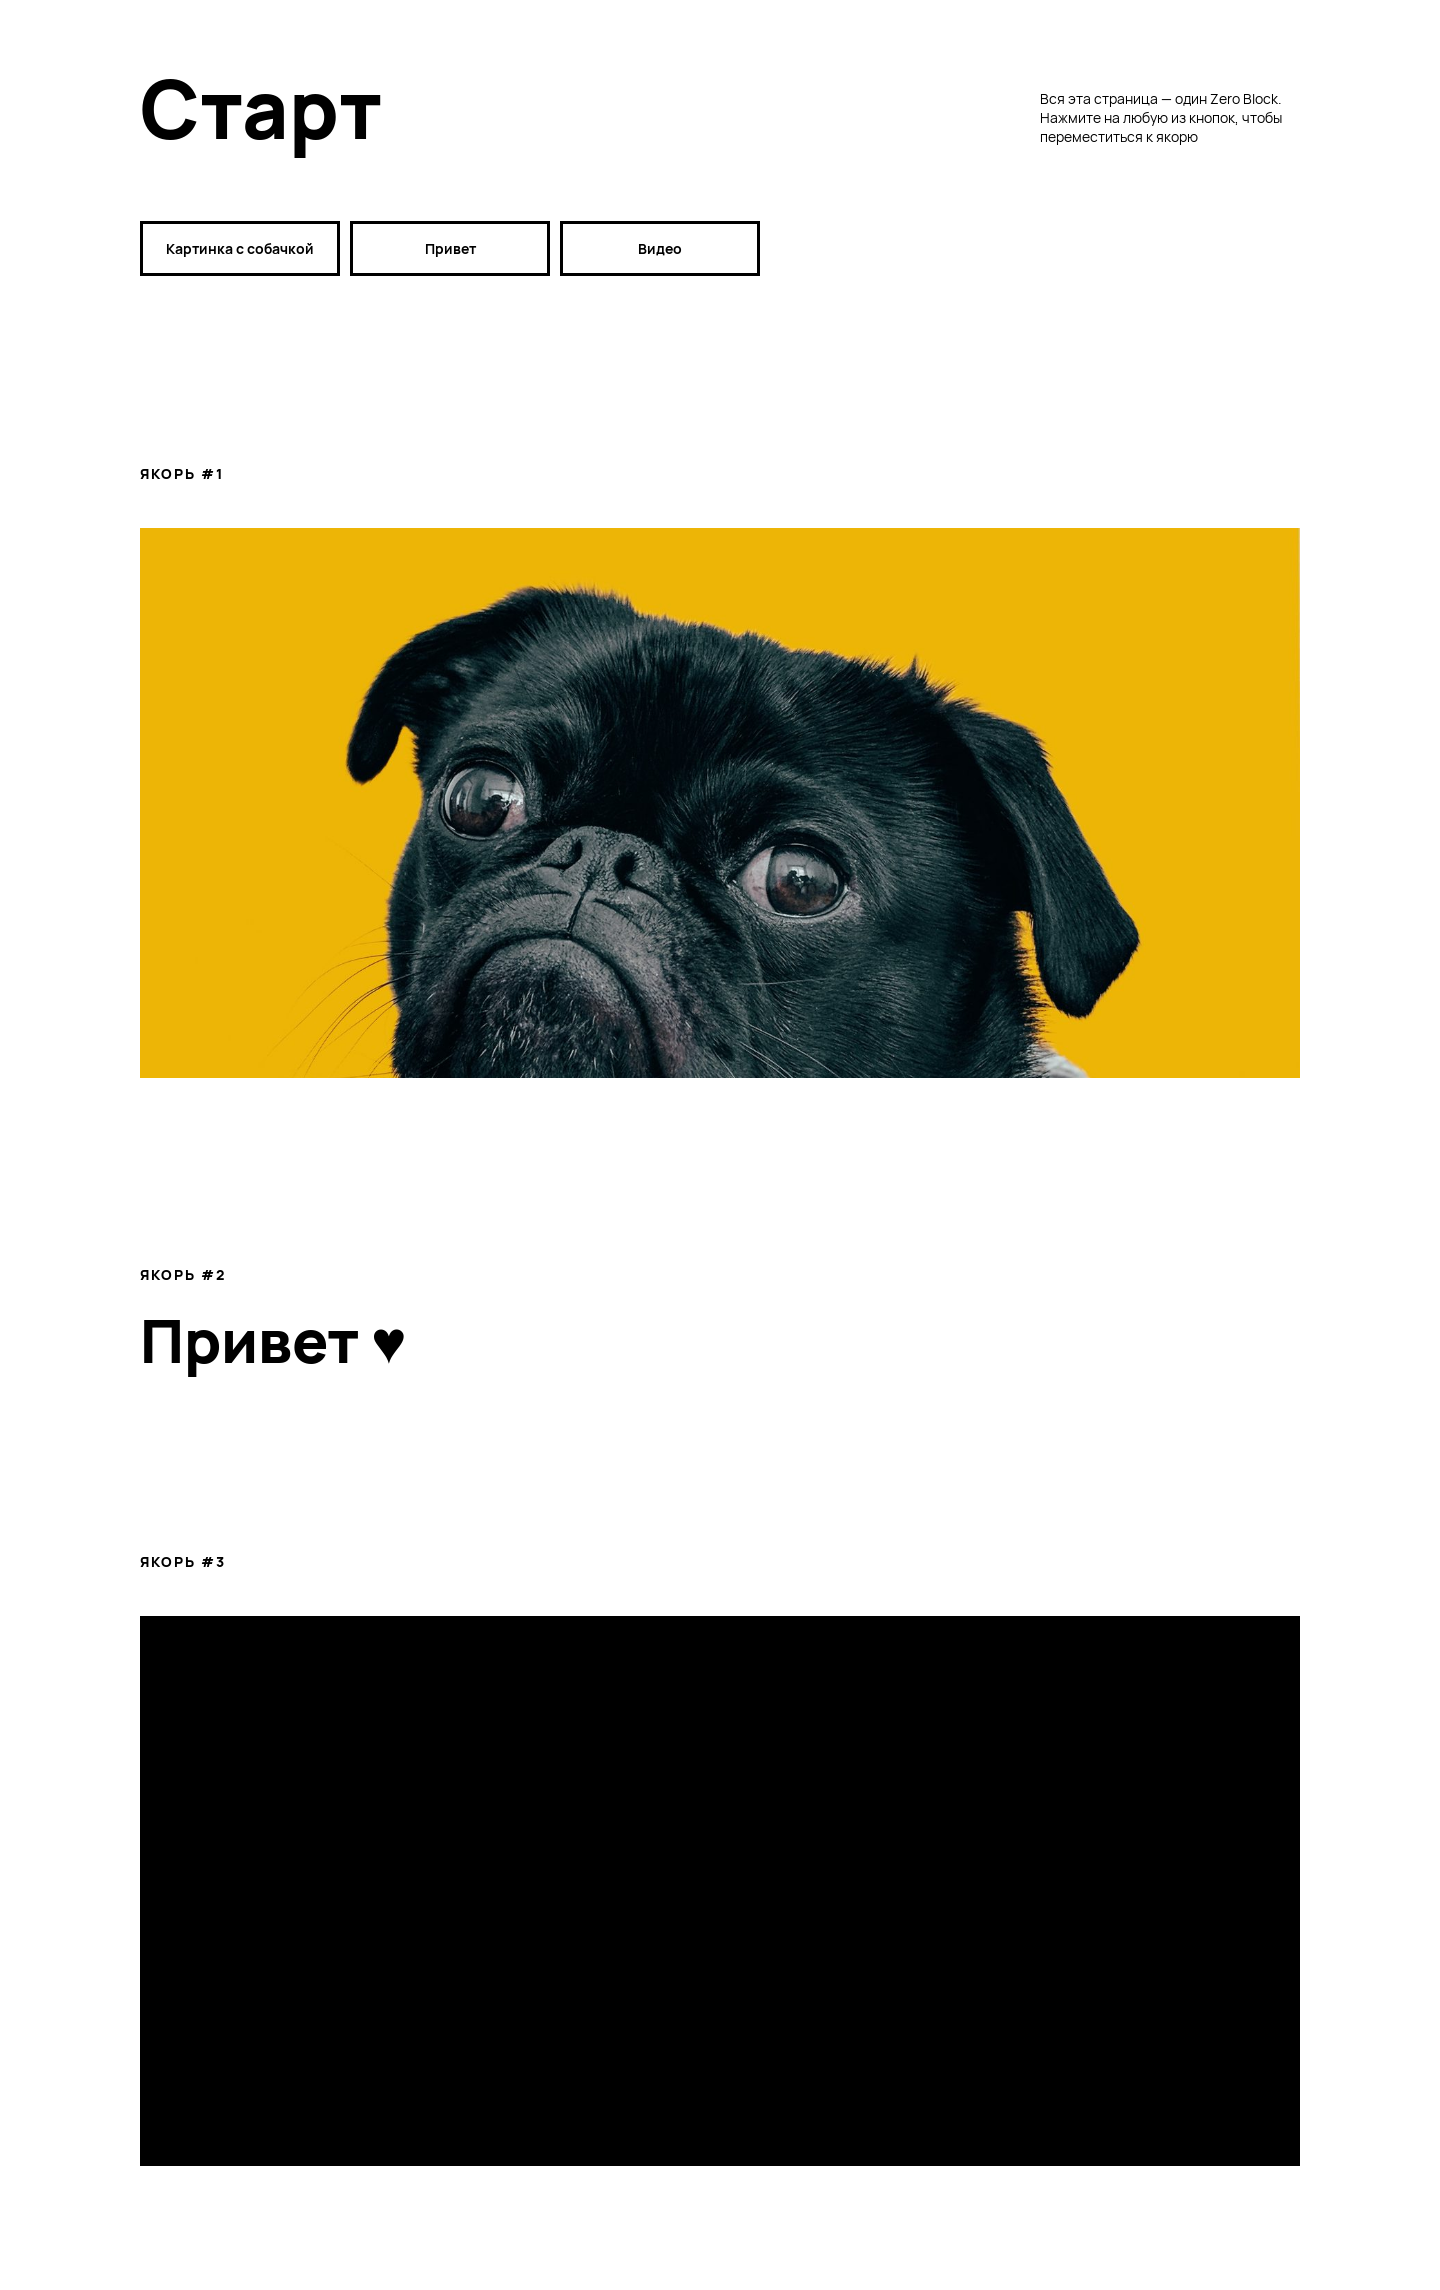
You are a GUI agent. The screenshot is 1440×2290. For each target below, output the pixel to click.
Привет (450, 248)
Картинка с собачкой (240, 248)
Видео (660, 248)
